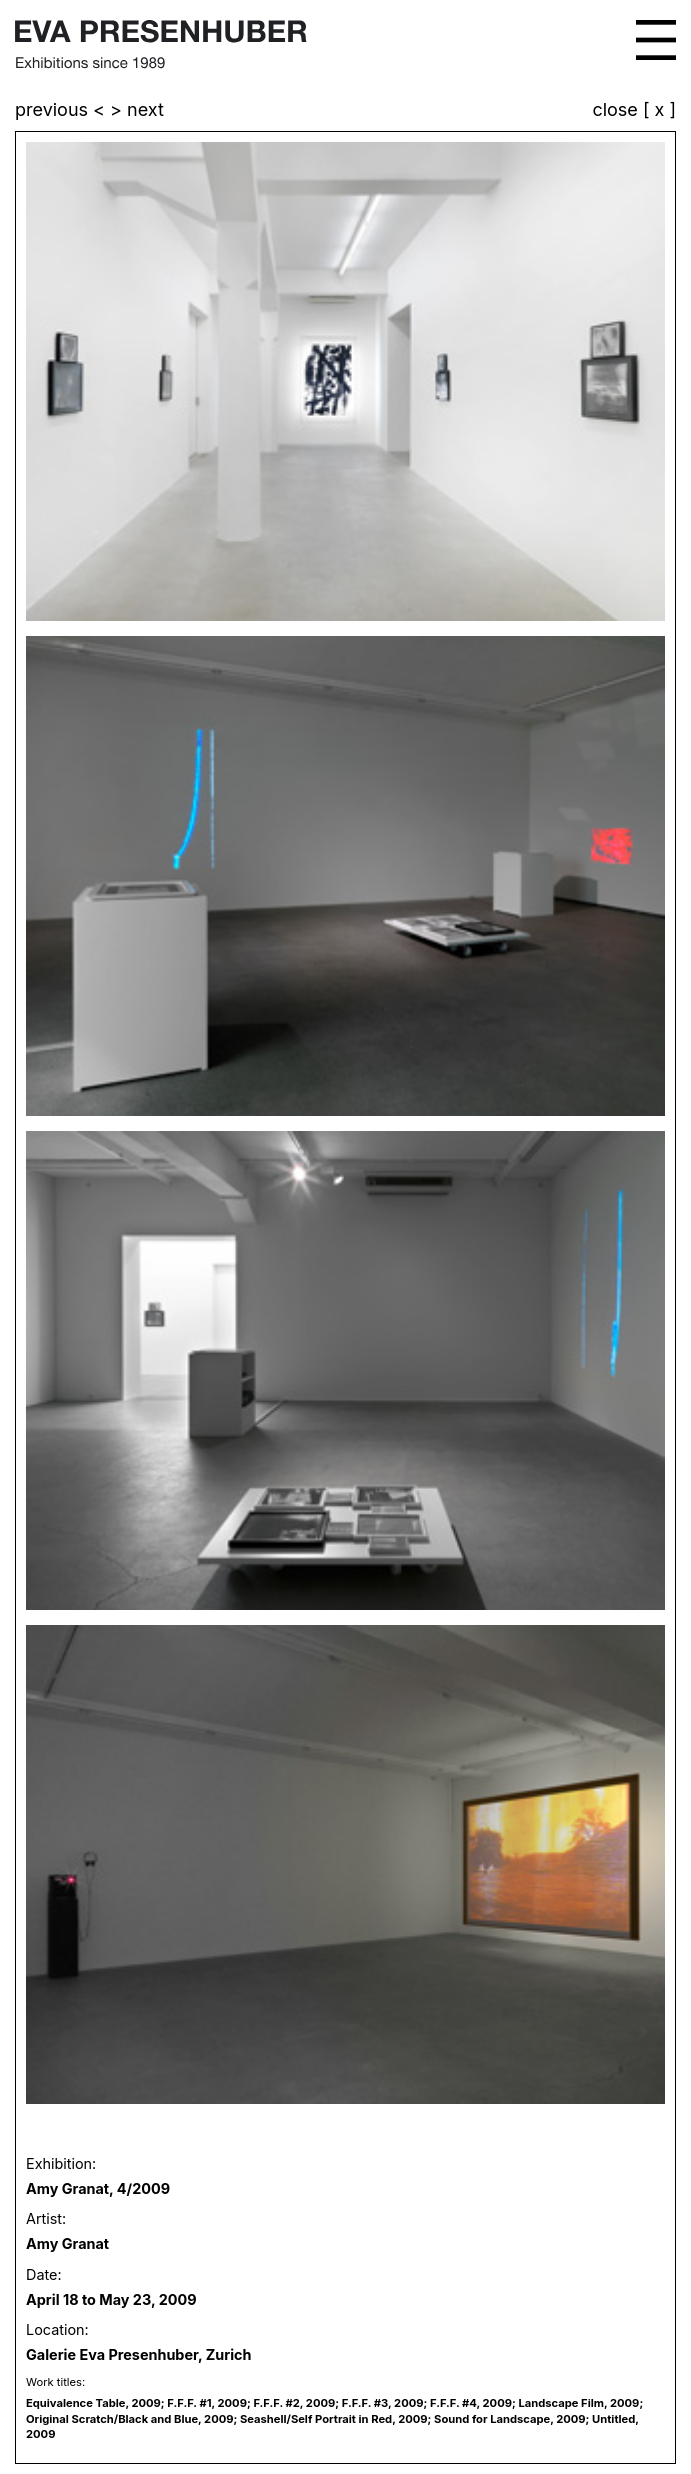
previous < (62, 109)
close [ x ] (634, 110)
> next (137, 109)
